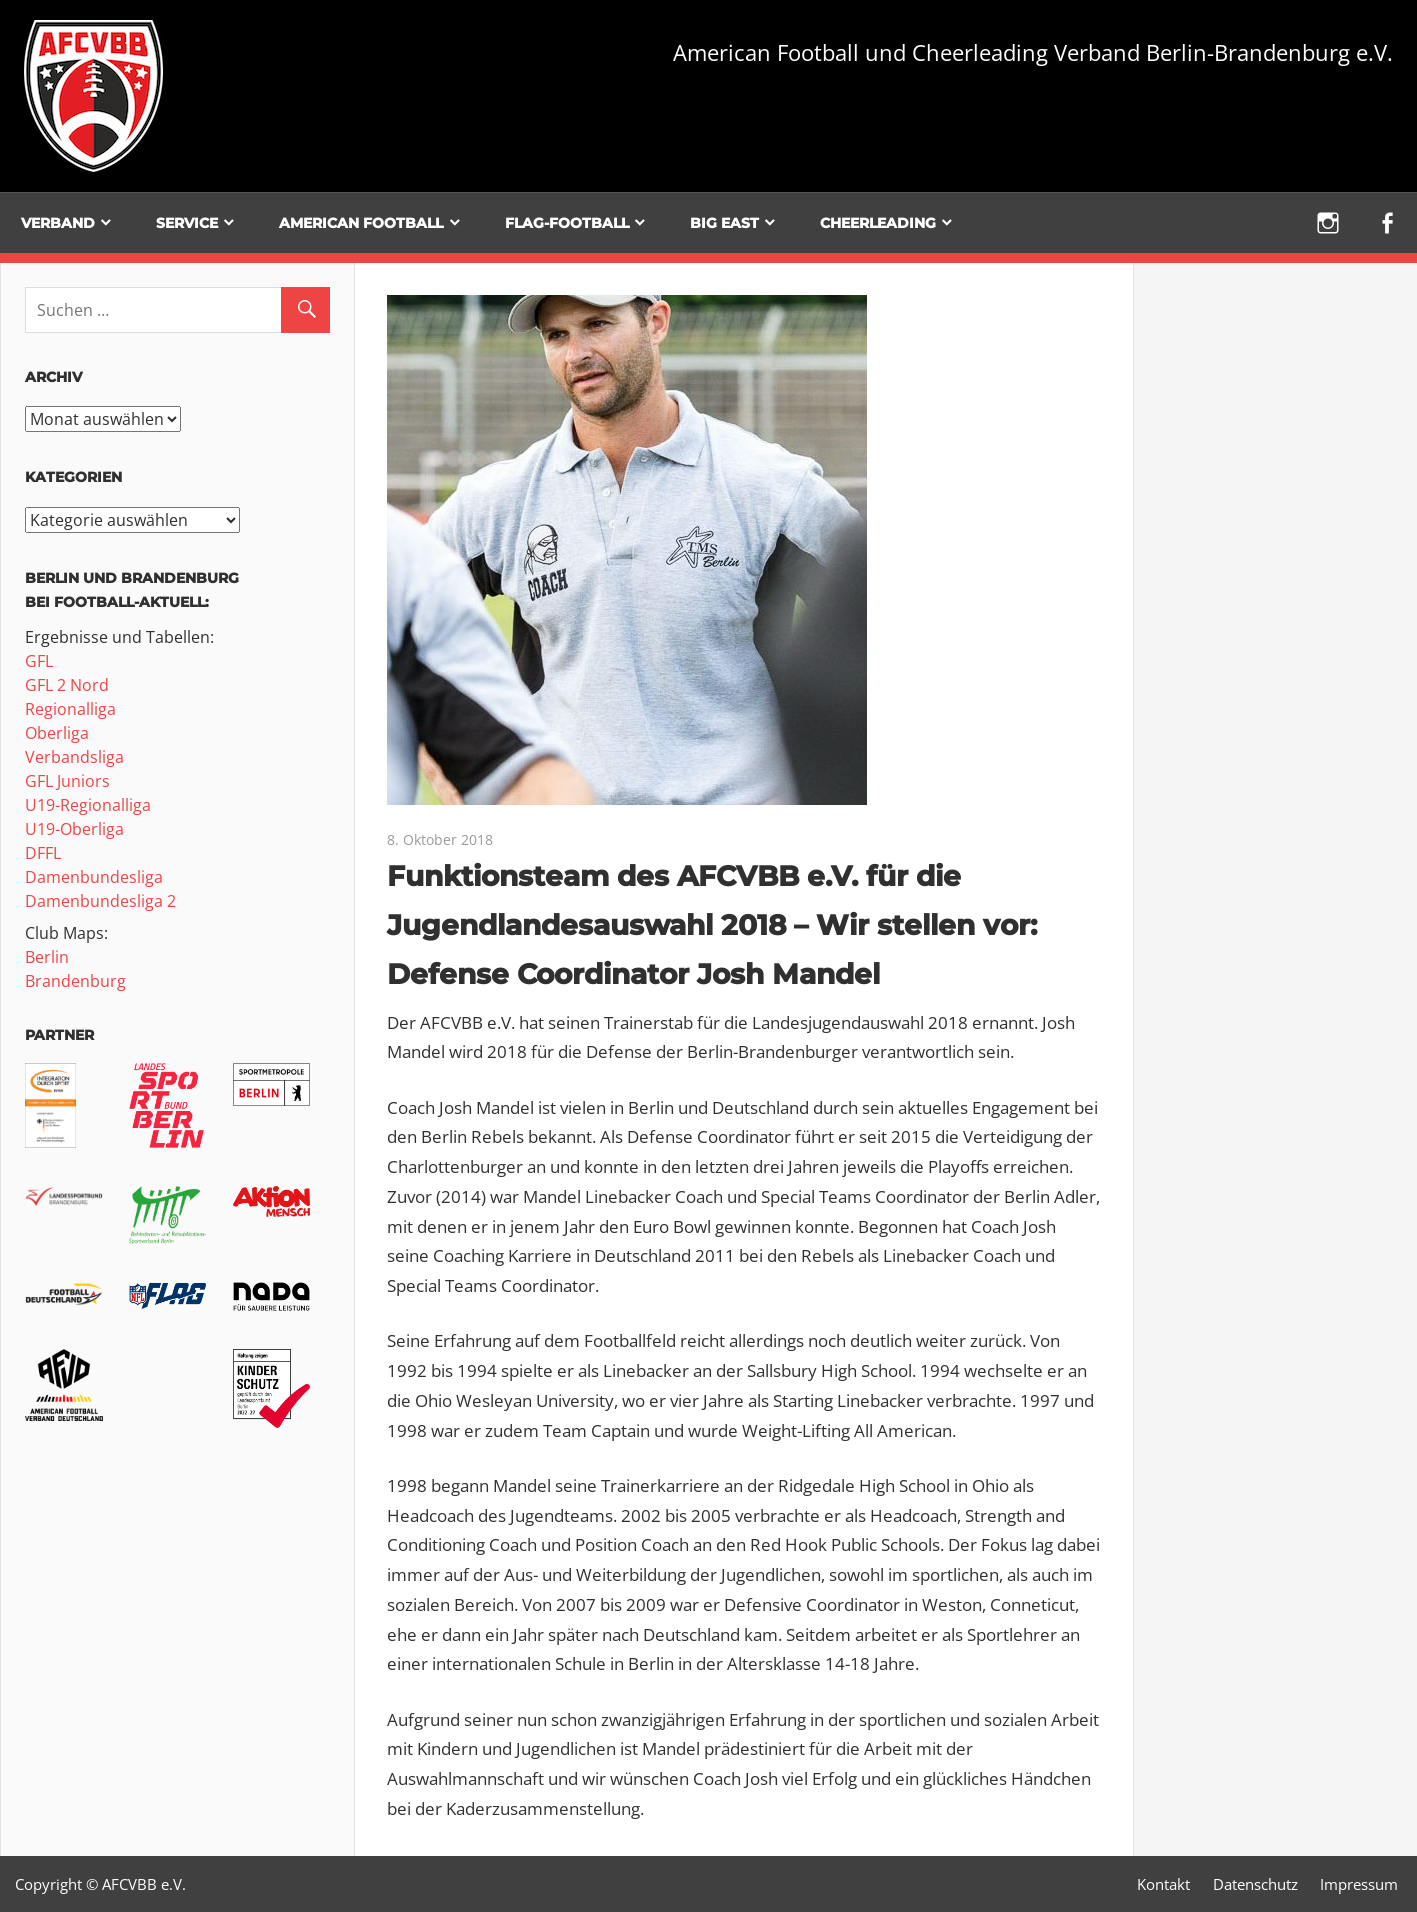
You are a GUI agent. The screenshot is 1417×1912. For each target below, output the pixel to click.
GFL (39, 661)
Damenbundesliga (94, 877)
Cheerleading (878, 223)
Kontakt (1163, 1884)
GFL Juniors (67, 781)
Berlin (47, 957)
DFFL (43, 853)
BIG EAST (724, 223)
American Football (361, 223)
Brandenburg (75, 981)
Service (187, 223)
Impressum (1359, 1884)
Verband (58, 223)
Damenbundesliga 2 (100, 901)
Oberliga (57, 733)
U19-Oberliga (74, 829)
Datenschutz (1255, 1884)
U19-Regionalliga (88, 805)
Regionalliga (70, 709)
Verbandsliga (74, 757)
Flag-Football (567, 223)
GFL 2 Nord (67, 685)
